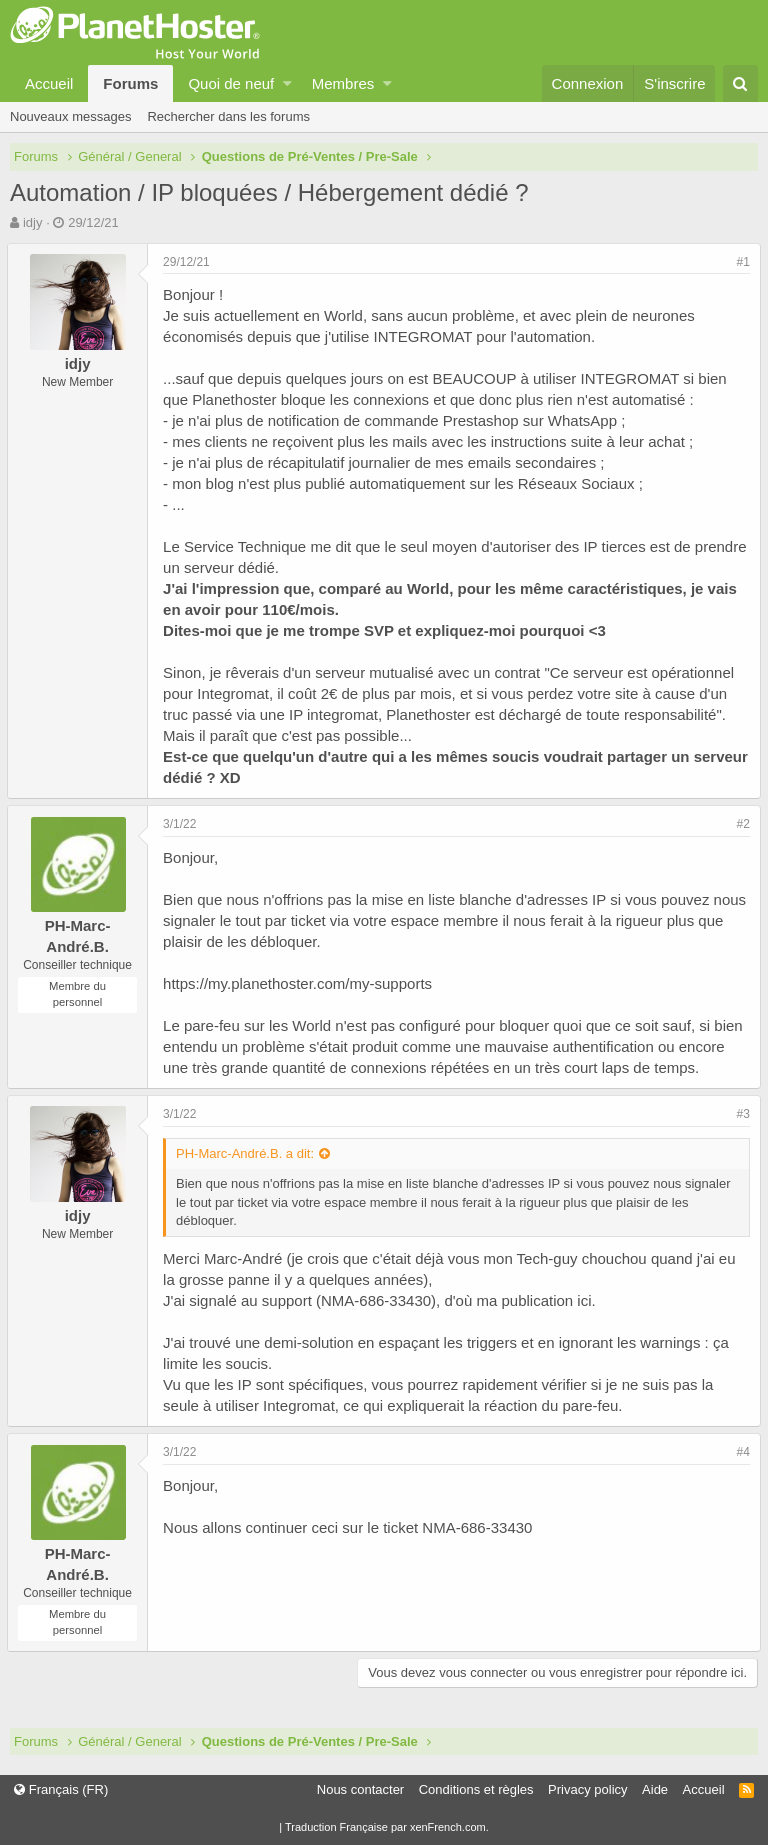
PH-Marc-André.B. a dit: (248, 1153)
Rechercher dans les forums (228, 116)
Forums (130, 83)
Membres (343, 83)
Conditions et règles (476, 1789)
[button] (287, 83)
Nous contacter (360, 1789)
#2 (740, 824)
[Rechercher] (740, 83)
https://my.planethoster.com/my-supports (300, 983)
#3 (740, 1114)
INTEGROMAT (425, 336)
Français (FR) (61, 1789)
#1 (740, 262)
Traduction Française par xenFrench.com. (387, 1827)
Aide (655, 1789)
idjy (33, 222)
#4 (740, 1452)
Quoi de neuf (231, 83)
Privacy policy (587, 1789)
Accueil (49, 83)
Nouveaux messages (70, 116)
